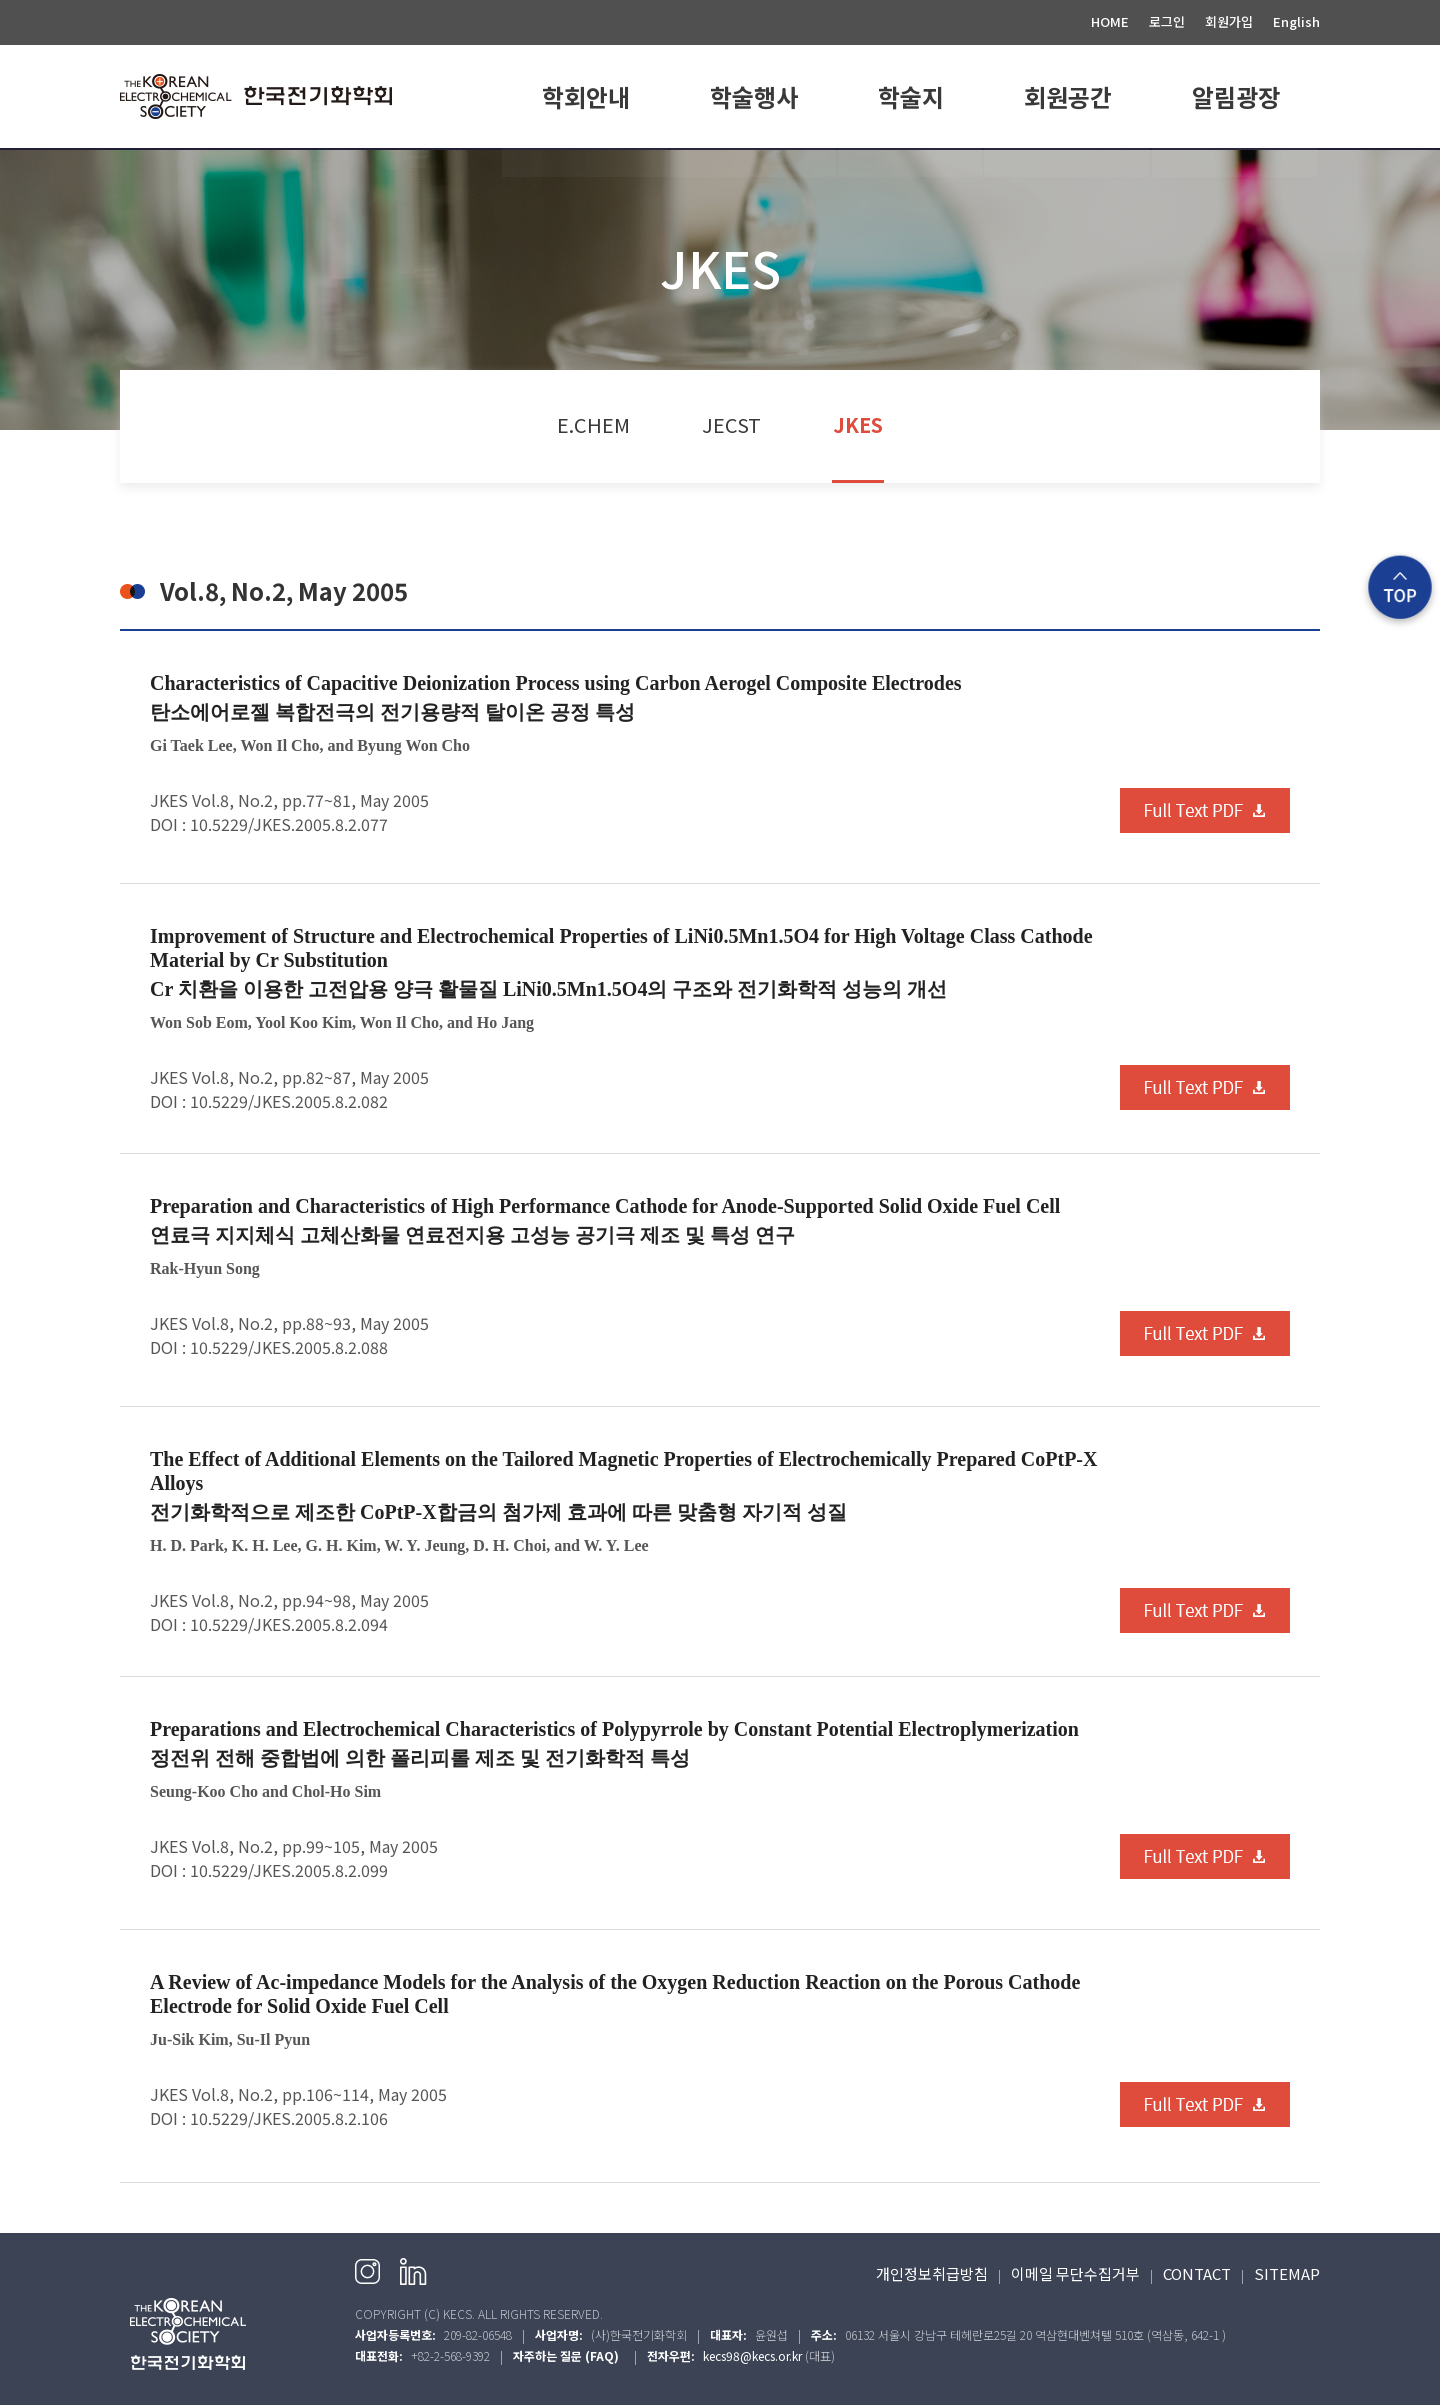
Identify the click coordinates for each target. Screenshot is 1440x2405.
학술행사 (754, 96)
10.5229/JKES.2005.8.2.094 (289, 1624)
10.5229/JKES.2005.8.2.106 (289, 2118)
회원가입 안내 (1068, 173)
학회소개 (586, 173)
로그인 (1167, 21)
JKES (858, 424)
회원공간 (1068, 96)
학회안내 (586, 96)
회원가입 (1229, 21)
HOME (1110, 21)
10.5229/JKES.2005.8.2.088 (289, 1347)
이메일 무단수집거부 (1075, 2273)
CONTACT (1197, 2273)
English (1296, 21)
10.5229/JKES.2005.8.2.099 (289, 1870)
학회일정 (754, 173)
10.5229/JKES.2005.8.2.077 (289, 824)
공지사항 (1236, 173)
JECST (731, 424)
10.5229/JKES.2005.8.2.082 (289, 1101)
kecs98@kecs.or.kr (752, 2355)
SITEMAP (1287, 2273)
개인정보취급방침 (932, 2273)
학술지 (911, 96)
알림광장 (1236, 96)
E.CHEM (911, 173)
